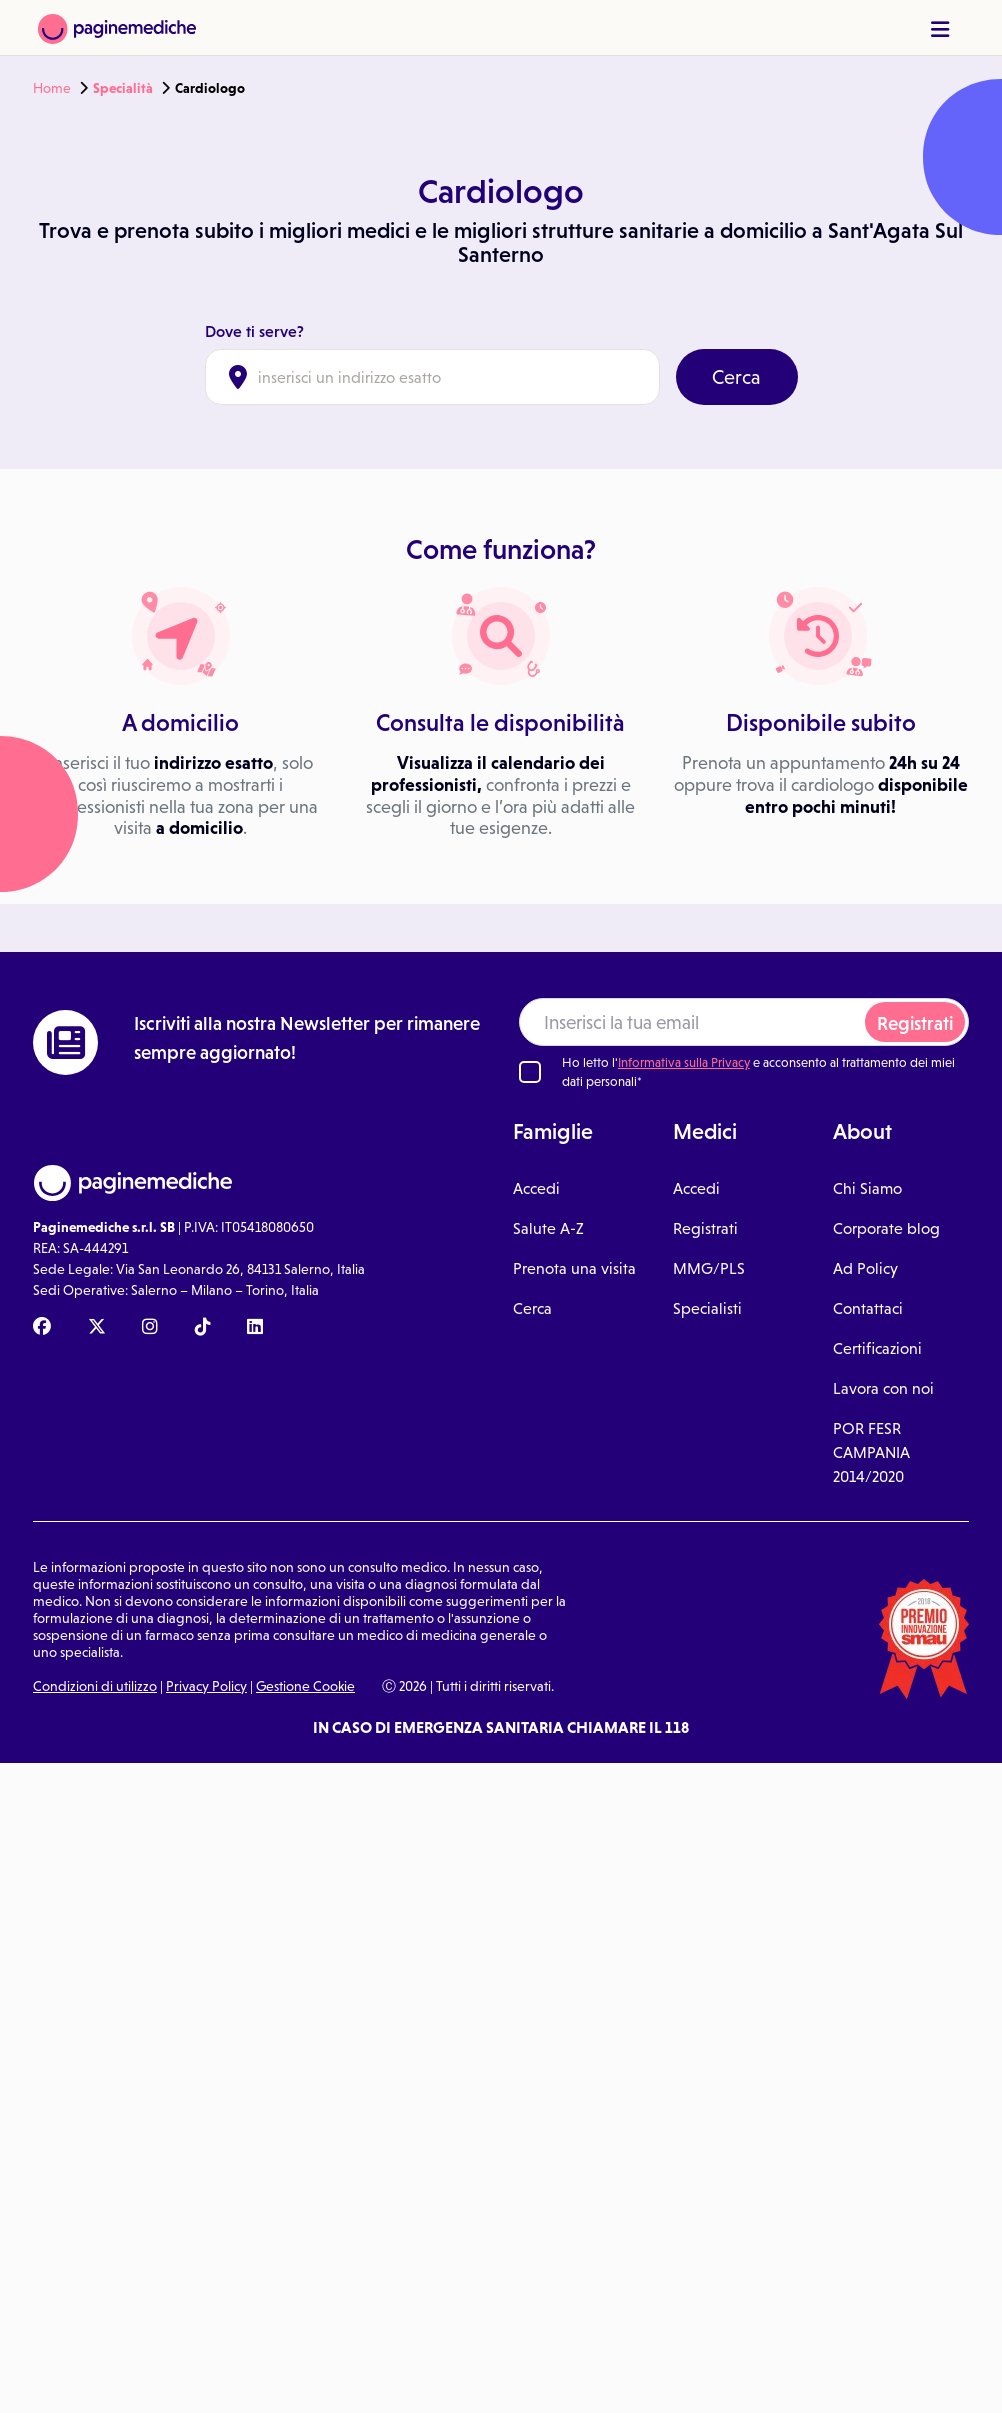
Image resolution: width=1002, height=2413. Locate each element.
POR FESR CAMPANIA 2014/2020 (871, 1452)
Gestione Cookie (305, 1686)
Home (52, 88)
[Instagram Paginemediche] (150, 1328)
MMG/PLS (709, 1268)
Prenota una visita (574, 1268)
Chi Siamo (867, 1188)
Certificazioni (877, 1348)
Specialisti (707, 1308)
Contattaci (868, 1308)
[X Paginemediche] (97, 1328)
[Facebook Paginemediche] (42, 1328)
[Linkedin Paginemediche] (255, 1328)
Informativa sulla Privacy (684, 1062)
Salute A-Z (548, 1228)
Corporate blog (886, 1228)
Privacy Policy (206, 1686)
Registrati (915, 1023)
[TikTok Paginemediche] (203, 1328)
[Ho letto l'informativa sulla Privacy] (530, 1072)
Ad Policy (865, 1268)
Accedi (536, 1188)
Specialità (123, 88)
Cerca (736, 377)
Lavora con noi (883, 1388)
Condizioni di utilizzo (95, 1686)
